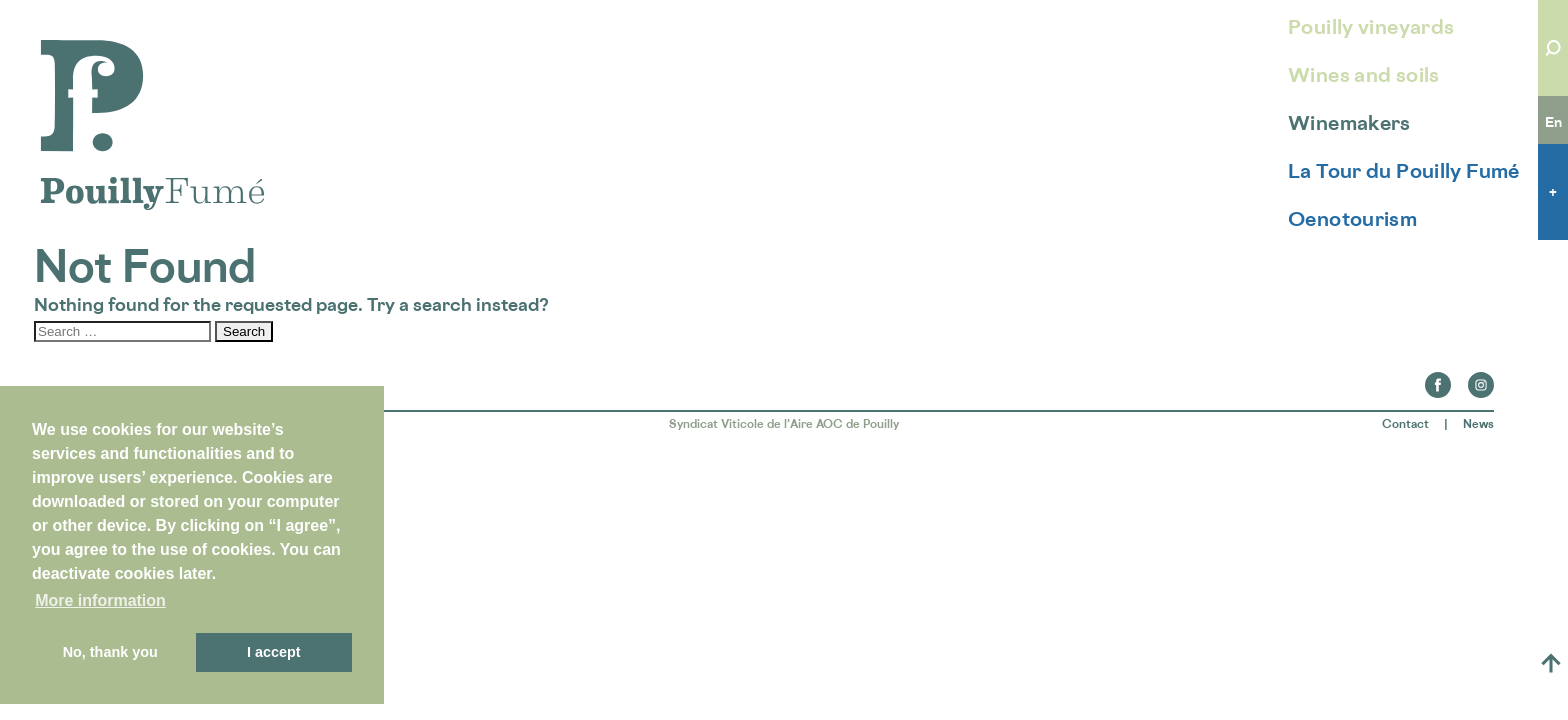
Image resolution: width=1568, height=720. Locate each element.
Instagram (1481, 379)
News (1478, 423)
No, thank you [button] (110, 652)
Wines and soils (1364, 75)
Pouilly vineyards (1371, 27)
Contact (1405, 423)
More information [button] (100, 600)
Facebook (1438, 379)
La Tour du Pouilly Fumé (1404, 171)
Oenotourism (1352, 219)
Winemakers (1349, 123)
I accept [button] (274, 652)
